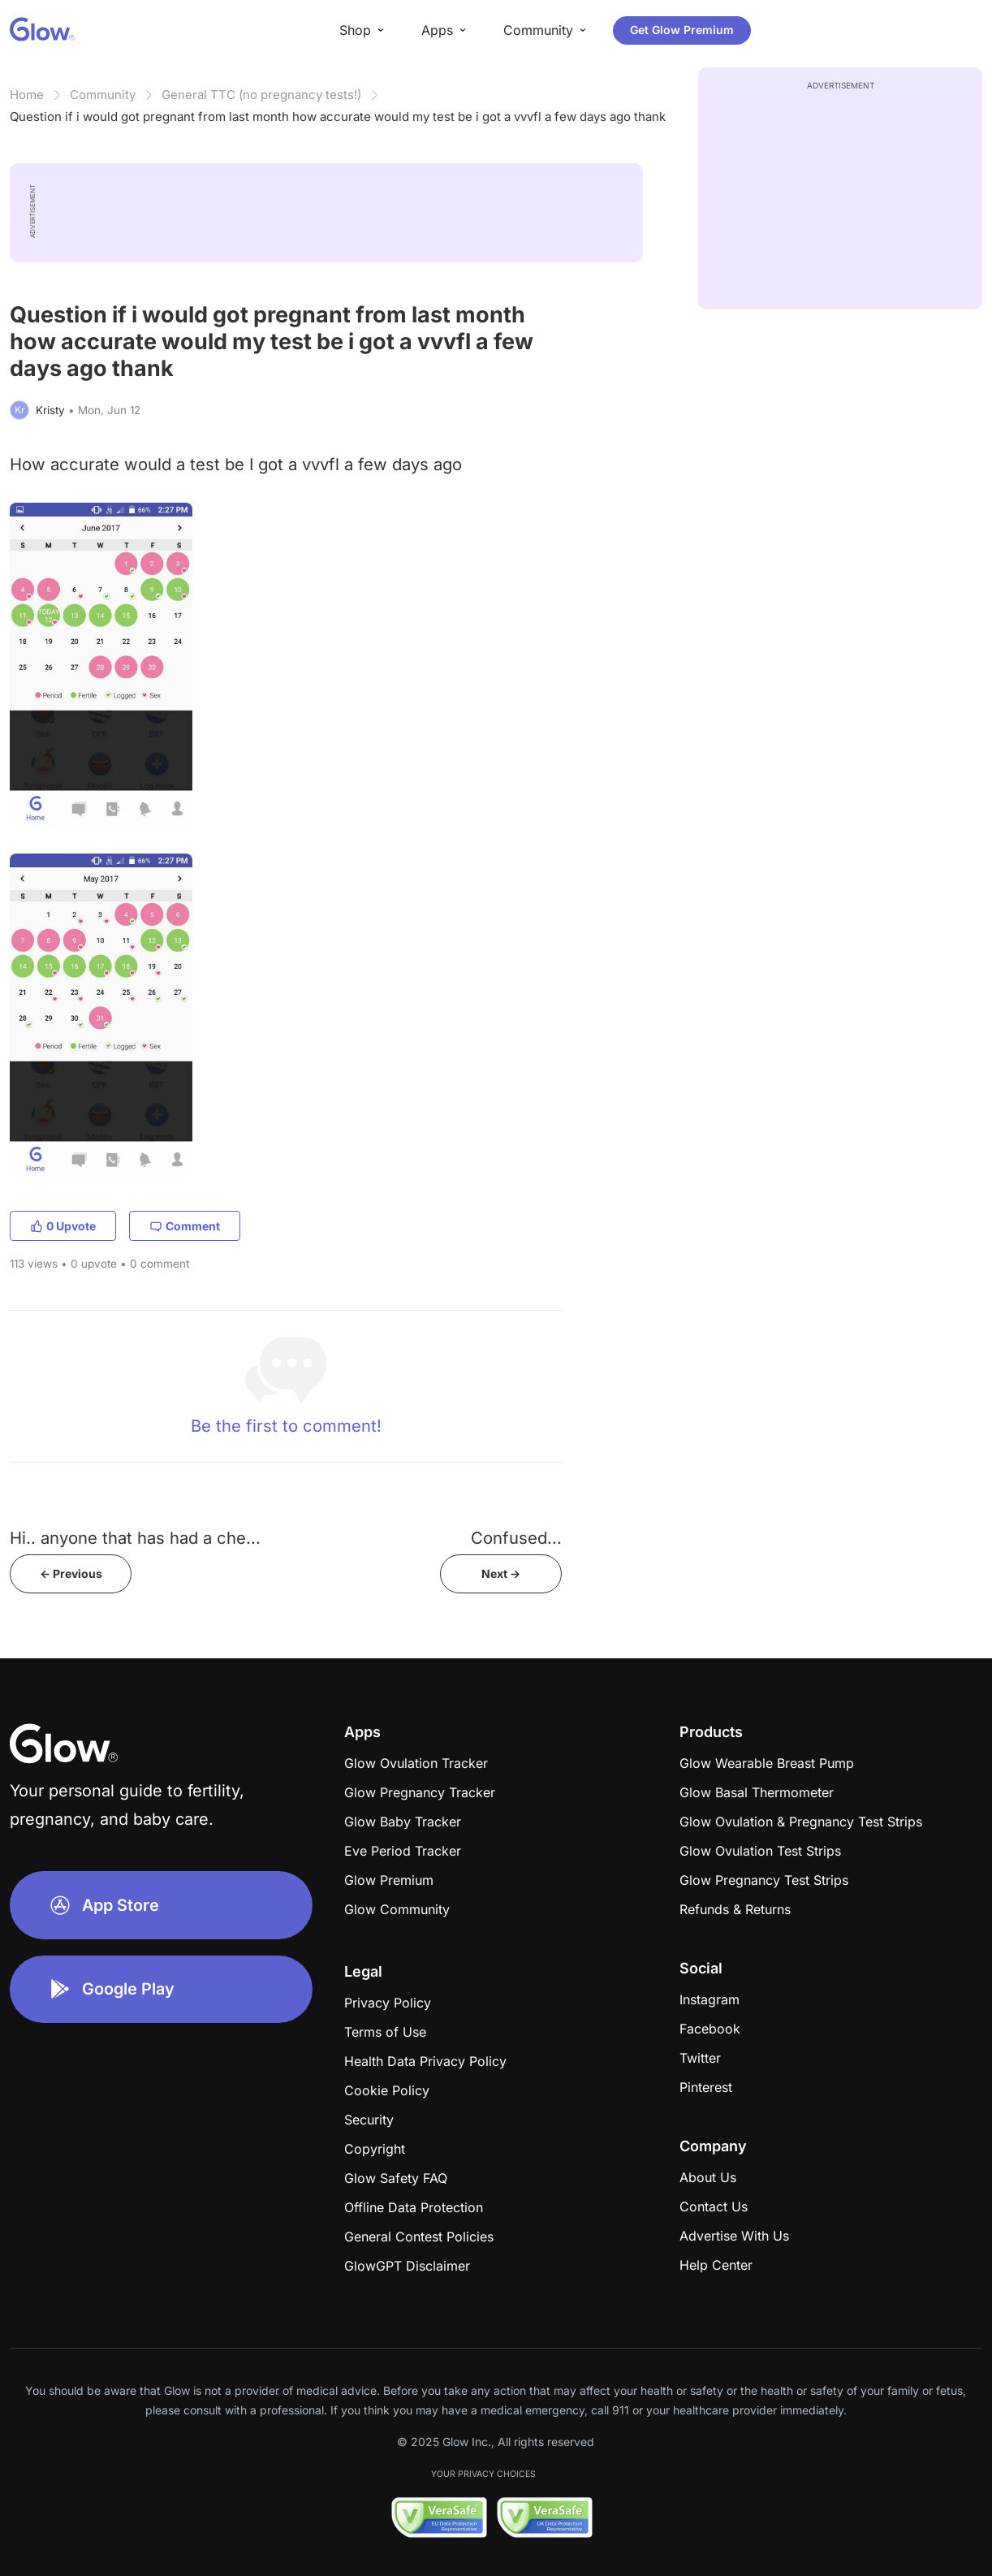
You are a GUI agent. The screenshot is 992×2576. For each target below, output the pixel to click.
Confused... (516, 1538)
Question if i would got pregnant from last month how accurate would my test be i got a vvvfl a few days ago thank (338, 116)
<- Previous (71, 1573)
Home (27, 94)
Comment (184, 1226)
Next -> (500, 1573)
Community (103, 94)
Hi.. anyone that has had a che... (135, 1538)
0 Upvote (63, 1226)
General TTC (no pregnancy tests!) (261, 94)
